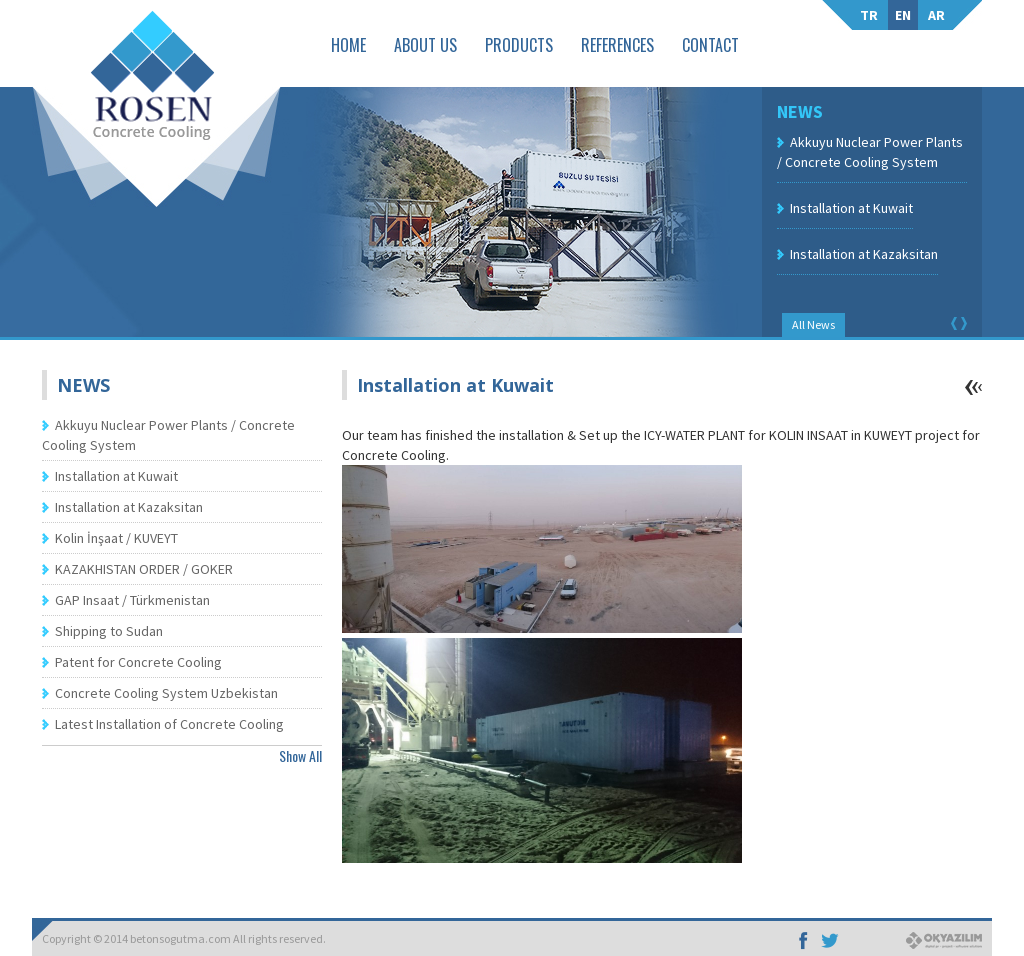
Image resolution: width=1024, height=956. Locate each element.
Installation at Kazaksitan (864, 254)
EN (903, 15)
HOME (348, 45)
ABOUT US (425, 45)
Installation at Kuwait (851, 208)
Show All (300, 755)
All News (813, 324)
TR (869, 15)
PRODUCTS (519, 45)
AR (936, 15)
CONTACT (710, 45)
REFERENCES (617, 45)
